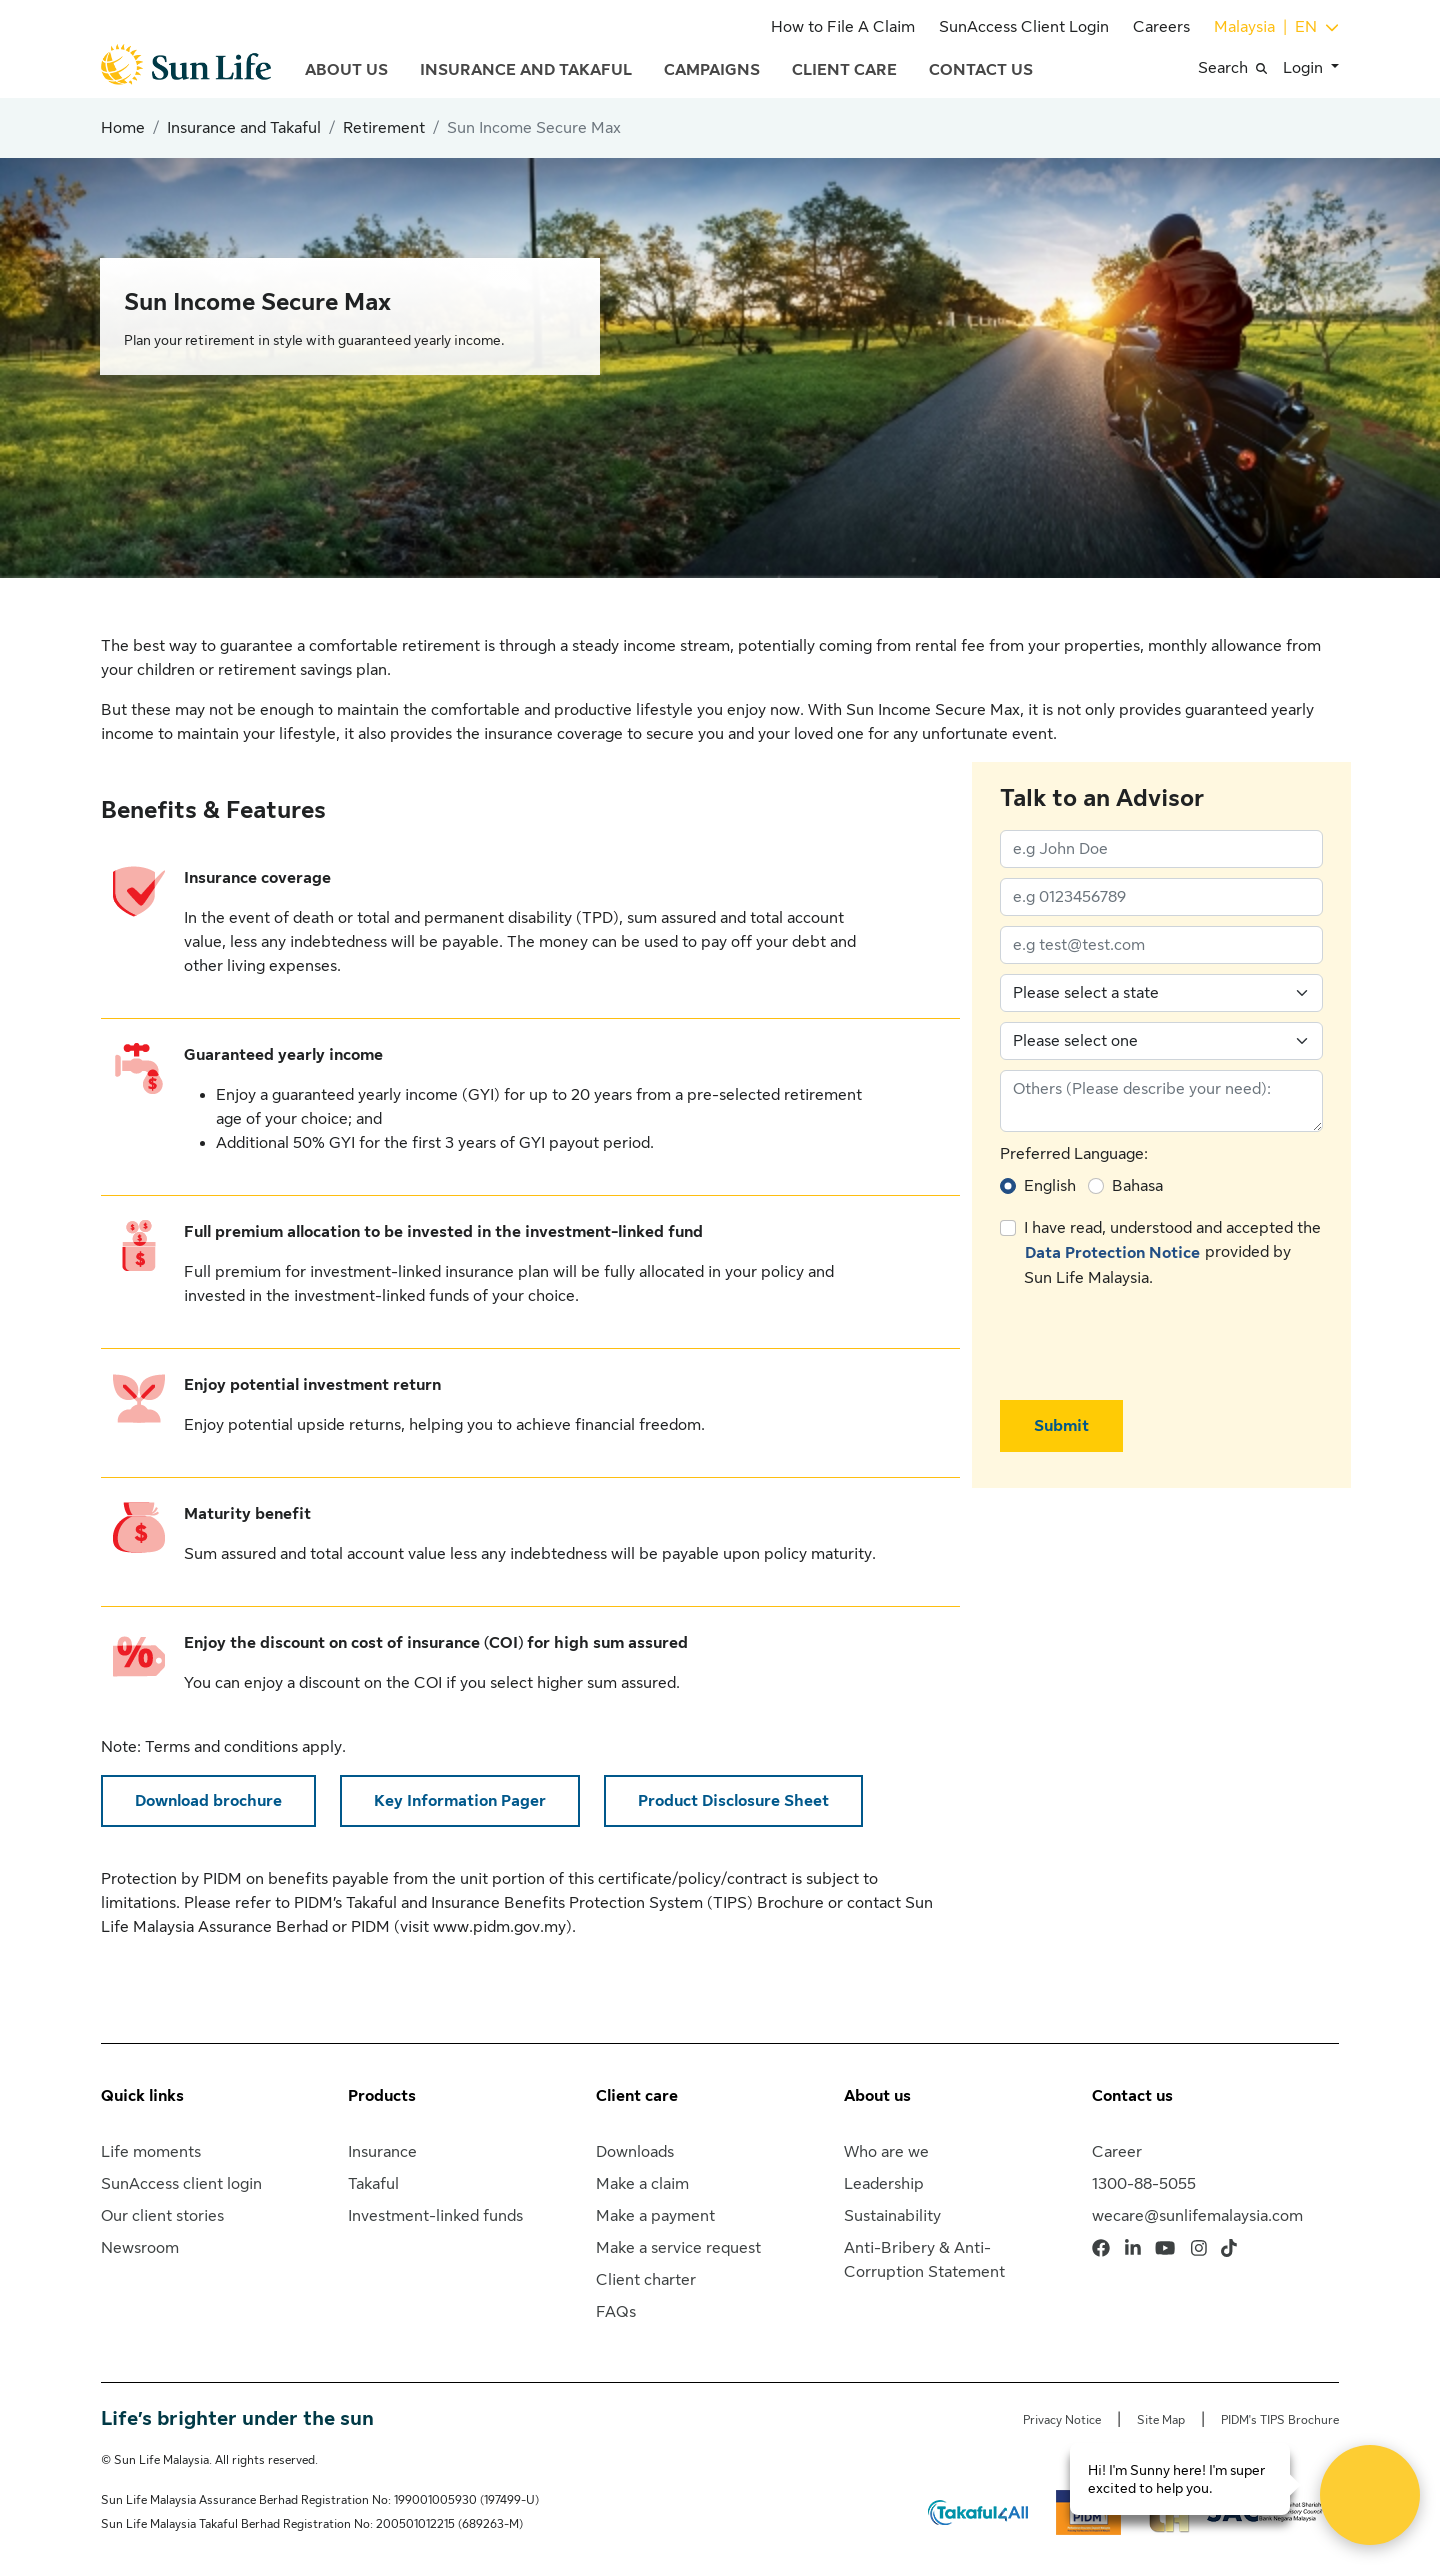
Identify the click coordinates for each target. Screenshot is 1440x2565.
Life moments (151, 2152)
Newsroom (140, 2248)
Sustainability (892, 2216)
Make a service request (678, 2248)
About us (877, 2096)
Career (1117, 2152)
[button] (1240, 68)
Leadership (884, 2184)
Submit (1061, 1426)
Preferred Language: (1074, 1154)
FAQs (616, 2312)
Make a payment (655, 2216)
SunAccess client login (181, 2184)
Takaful (373, 2184)
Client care (637, 2096)
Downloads (635, 2152)
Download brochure (208, 1801)
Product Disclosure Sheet (733, 1801)
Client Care (844, 70)
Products (382, 2096)
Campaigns (712, 70)
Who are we (886, 2152)
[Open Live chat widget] (1370, 2495)
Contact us (1132, 2096)
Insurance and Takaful (526, 70)
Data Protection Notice (1112, 1253)
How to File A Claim (843, 27)
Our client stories (162, 2216)
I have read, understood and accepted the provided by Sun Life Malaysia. (1172, 1253)
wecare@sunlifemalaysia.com (1197, 2216)
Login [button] (1305, 68)
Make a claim (642, 2184)
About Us (346, 70)
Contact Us (981, 70)
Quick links (142, 2096)
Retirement (384, 128)
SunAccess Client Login (1024, 27)
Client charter (646, 2280)
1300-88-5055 (1144, 2184)
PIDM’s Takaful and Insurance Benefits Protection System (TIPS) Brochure (559, 1903)
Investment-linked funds (435, 2216)
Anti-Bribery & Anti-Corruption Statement (924, 2260)
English (1050, 1186)
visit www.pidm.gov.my (483, 1927)
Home (123, 128)
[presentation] (1152, 1345)
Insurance (382, 2152)
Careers (1161, 27)
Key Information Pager (460, 1801)
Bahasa (1137, 1186)
